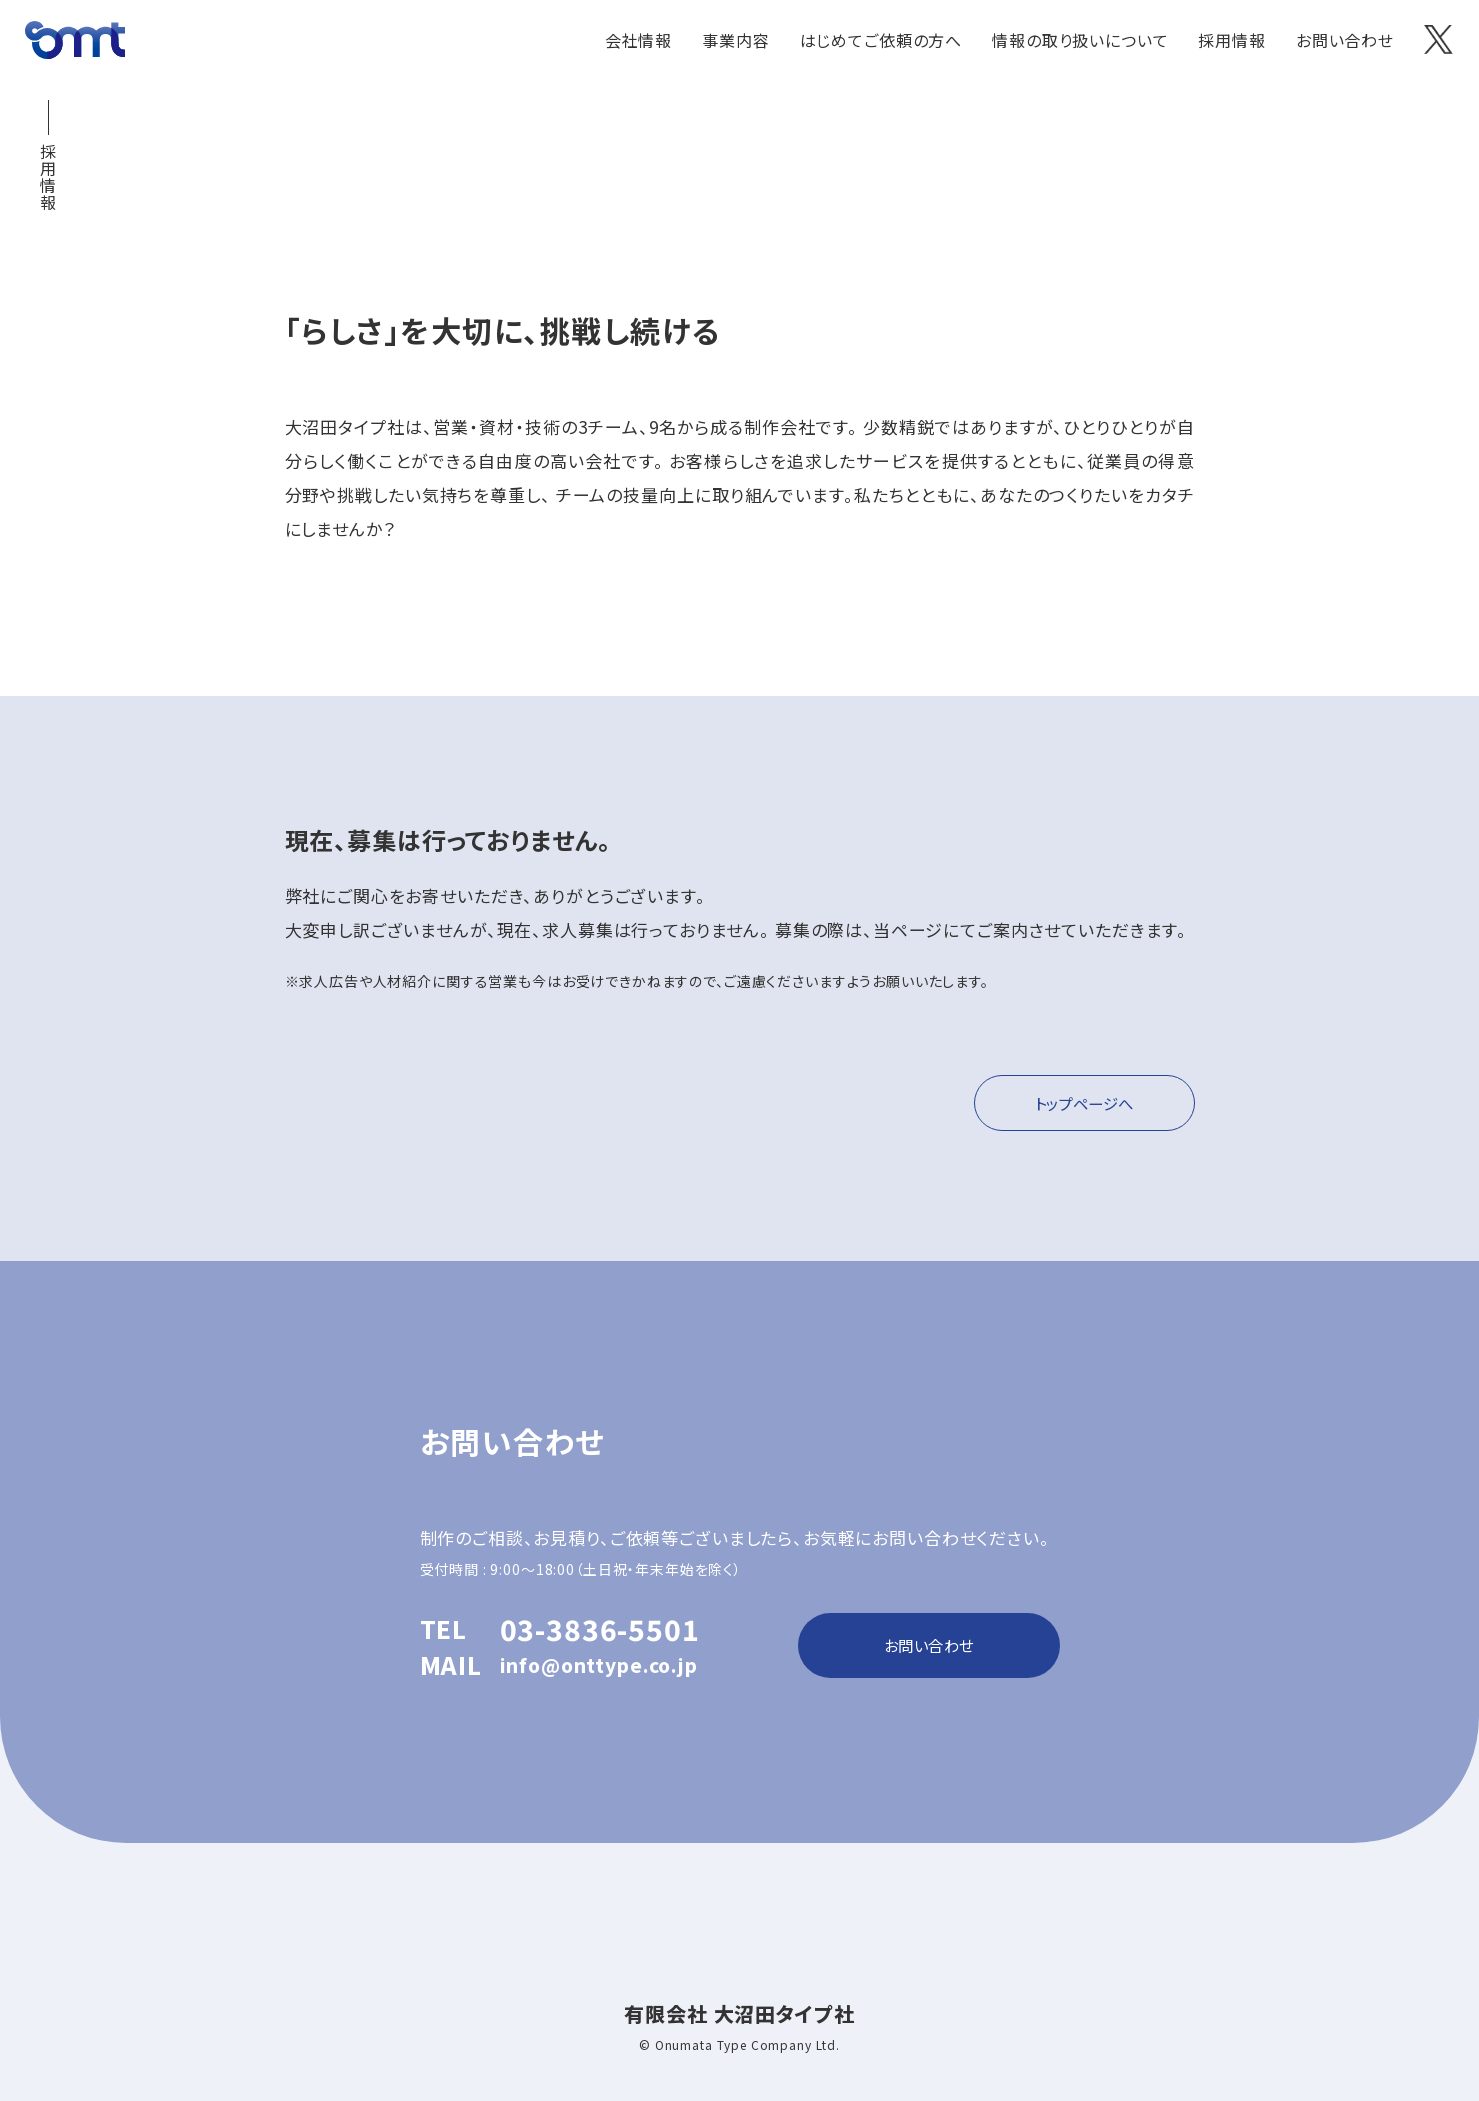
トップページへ (1076, 1104)
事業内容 (735, 40)
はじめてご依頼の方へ (881, 40)
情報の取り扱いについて (1080, 40)
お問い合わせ (1345, 40)
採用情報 (1231, 40)
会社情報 (638, 40)
